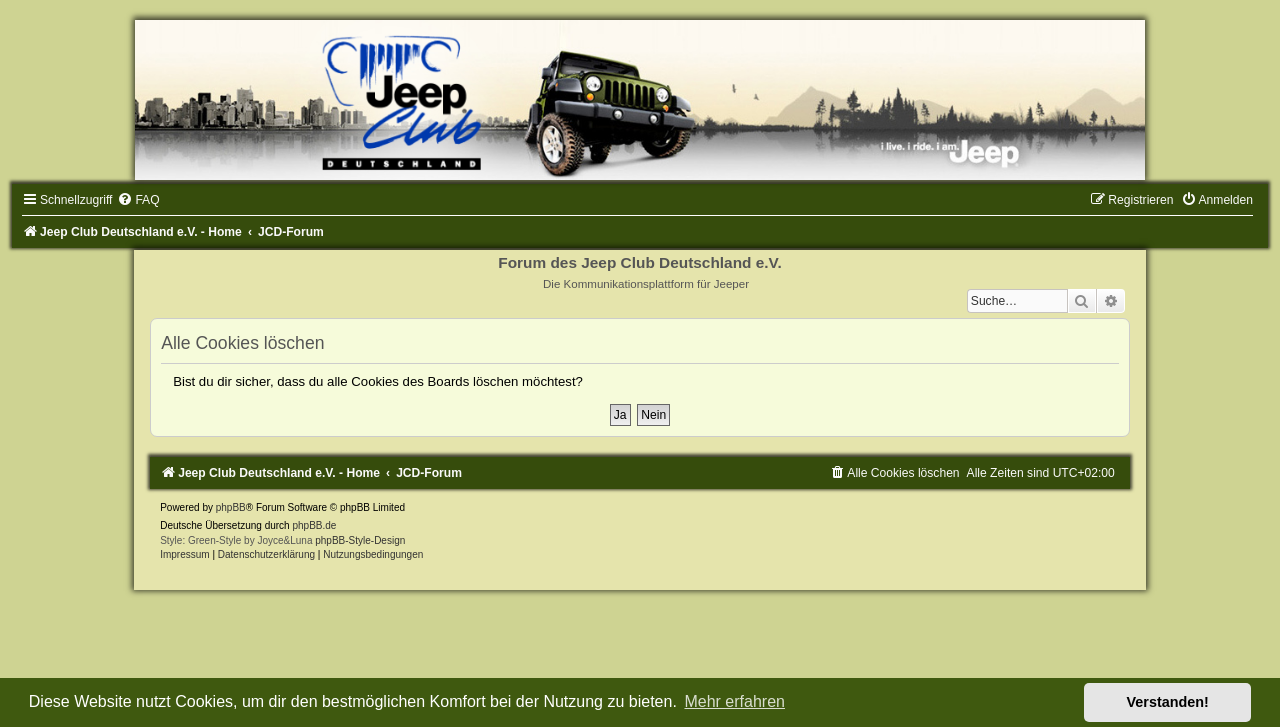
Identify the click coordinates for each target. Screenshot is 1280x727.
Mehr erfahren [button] (734, 701)
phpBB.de (314, 525)
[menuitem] (138, 200)
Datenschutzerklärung (266, 554)
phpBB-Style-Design (360, 540)
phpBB (231, 507)
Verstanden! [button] (1168, 702)
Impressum (184, 554)
